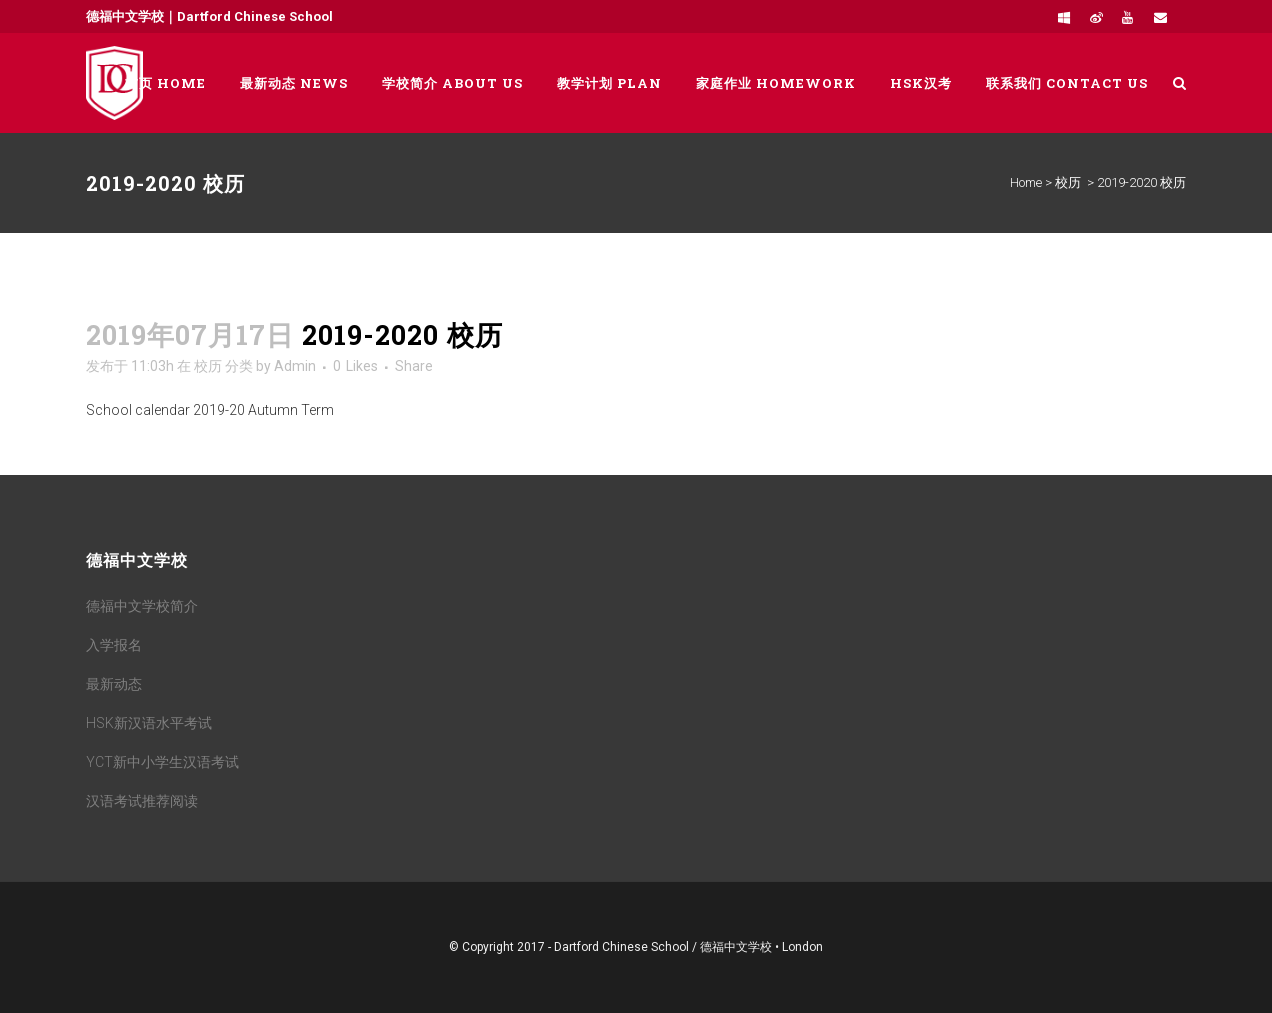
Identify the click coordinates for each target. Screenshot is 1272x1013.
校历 (1068, 182)
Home (1026, 182)
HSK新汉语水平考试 (149, 723)
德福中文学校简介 (142, 606)
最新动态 (114, 684)
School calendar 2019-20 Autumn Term (210, 410)
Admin (295, 366)
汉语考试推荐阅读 (142, 801)
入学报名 (114, 645)
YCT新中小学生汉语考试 (162, 762)
